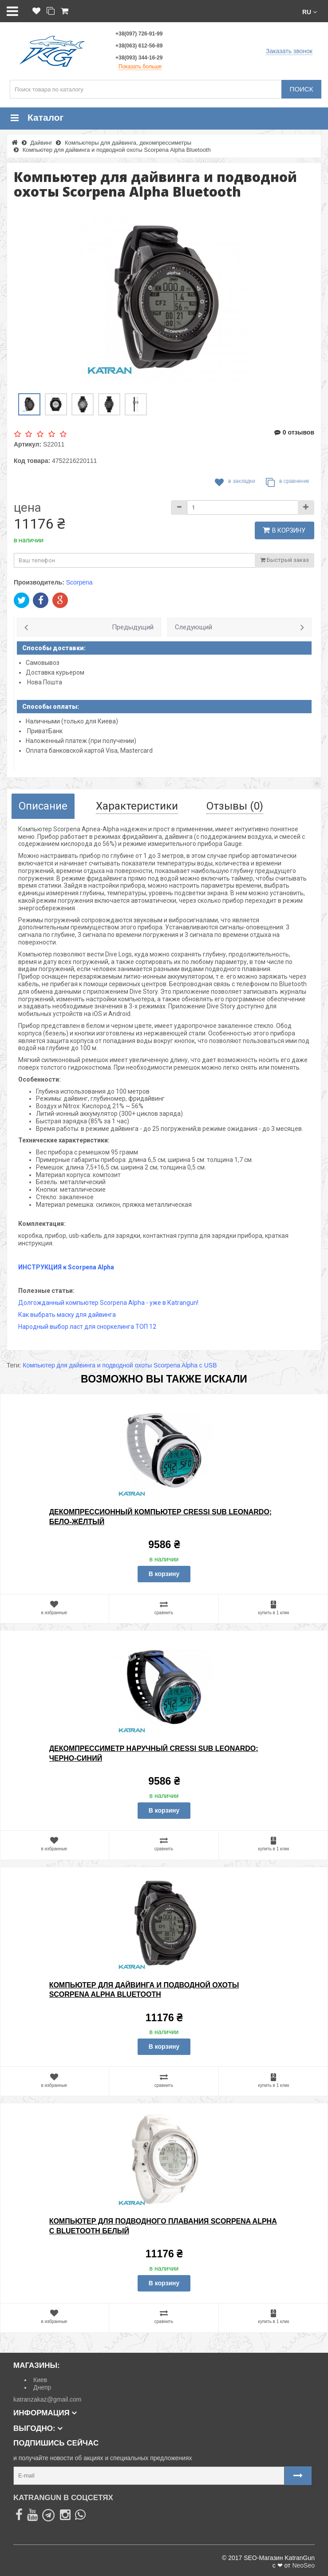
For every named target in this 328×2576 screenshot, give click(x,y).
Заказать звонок (289, 51)
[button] (309, 11)
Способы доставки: (54, 648)
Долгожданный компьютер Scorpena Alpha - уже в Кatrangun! (108, 1302)
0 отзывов (294, 432)
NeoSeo (303, 2565)
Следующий (193, 627)
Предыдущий (133, 627)
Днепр (42, 2387)
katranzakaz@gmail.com (47, 2399)
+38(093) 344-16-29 (138, 58)
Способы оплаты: (50, 706)
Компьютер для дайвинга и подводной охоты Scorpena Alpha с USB (120, 1365)
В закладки (235, 482)
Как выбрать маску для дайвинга (67, 1314)
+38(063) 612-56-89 (138, 46)
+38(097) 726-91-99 (138, 34)
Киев (40, 2379)
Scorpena (79, 582)
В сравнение (287, 482)
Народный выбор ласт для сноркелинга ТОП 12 (87, 1326)
